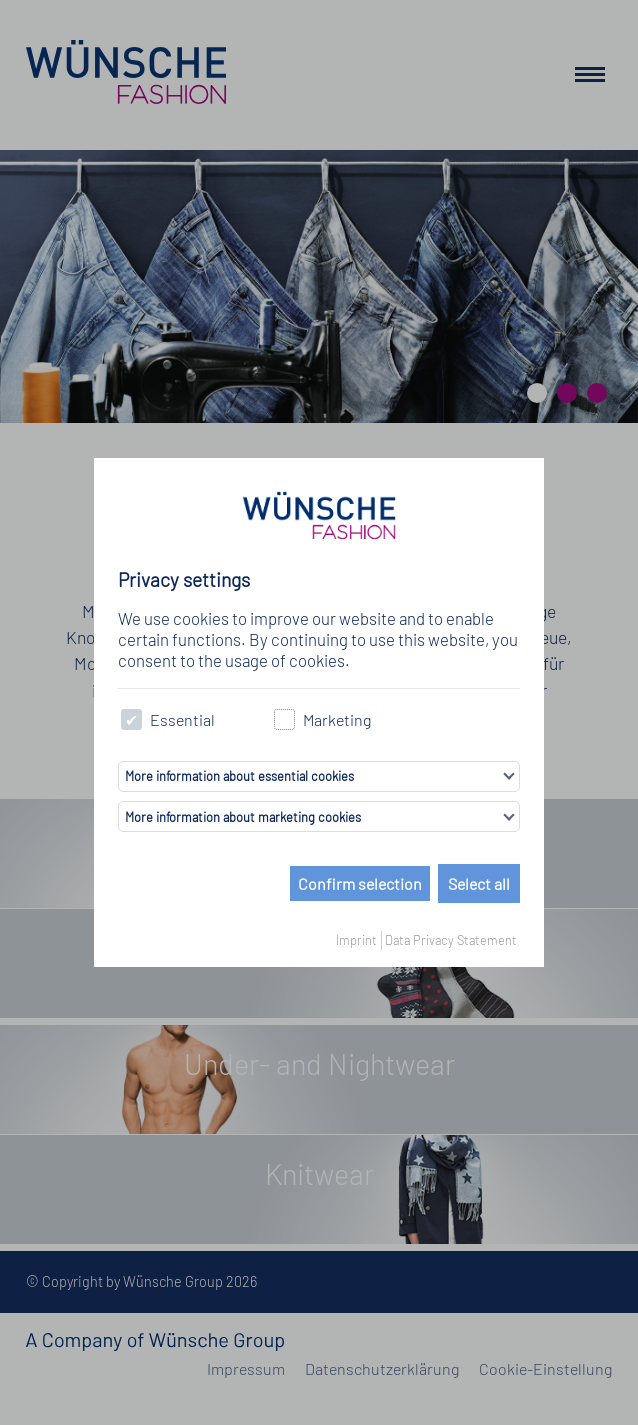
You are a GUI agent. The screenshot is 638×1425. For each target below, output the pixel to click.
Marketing (322, 719)
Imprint (356, 940)
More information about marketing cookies (243, 817)
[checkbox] (131, 719)
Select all (479, 883)
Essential (168, 719)
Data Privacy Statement (451, 940)
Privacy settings (184, 579)
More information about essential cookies (239, 776)
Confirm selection (360, 883)
